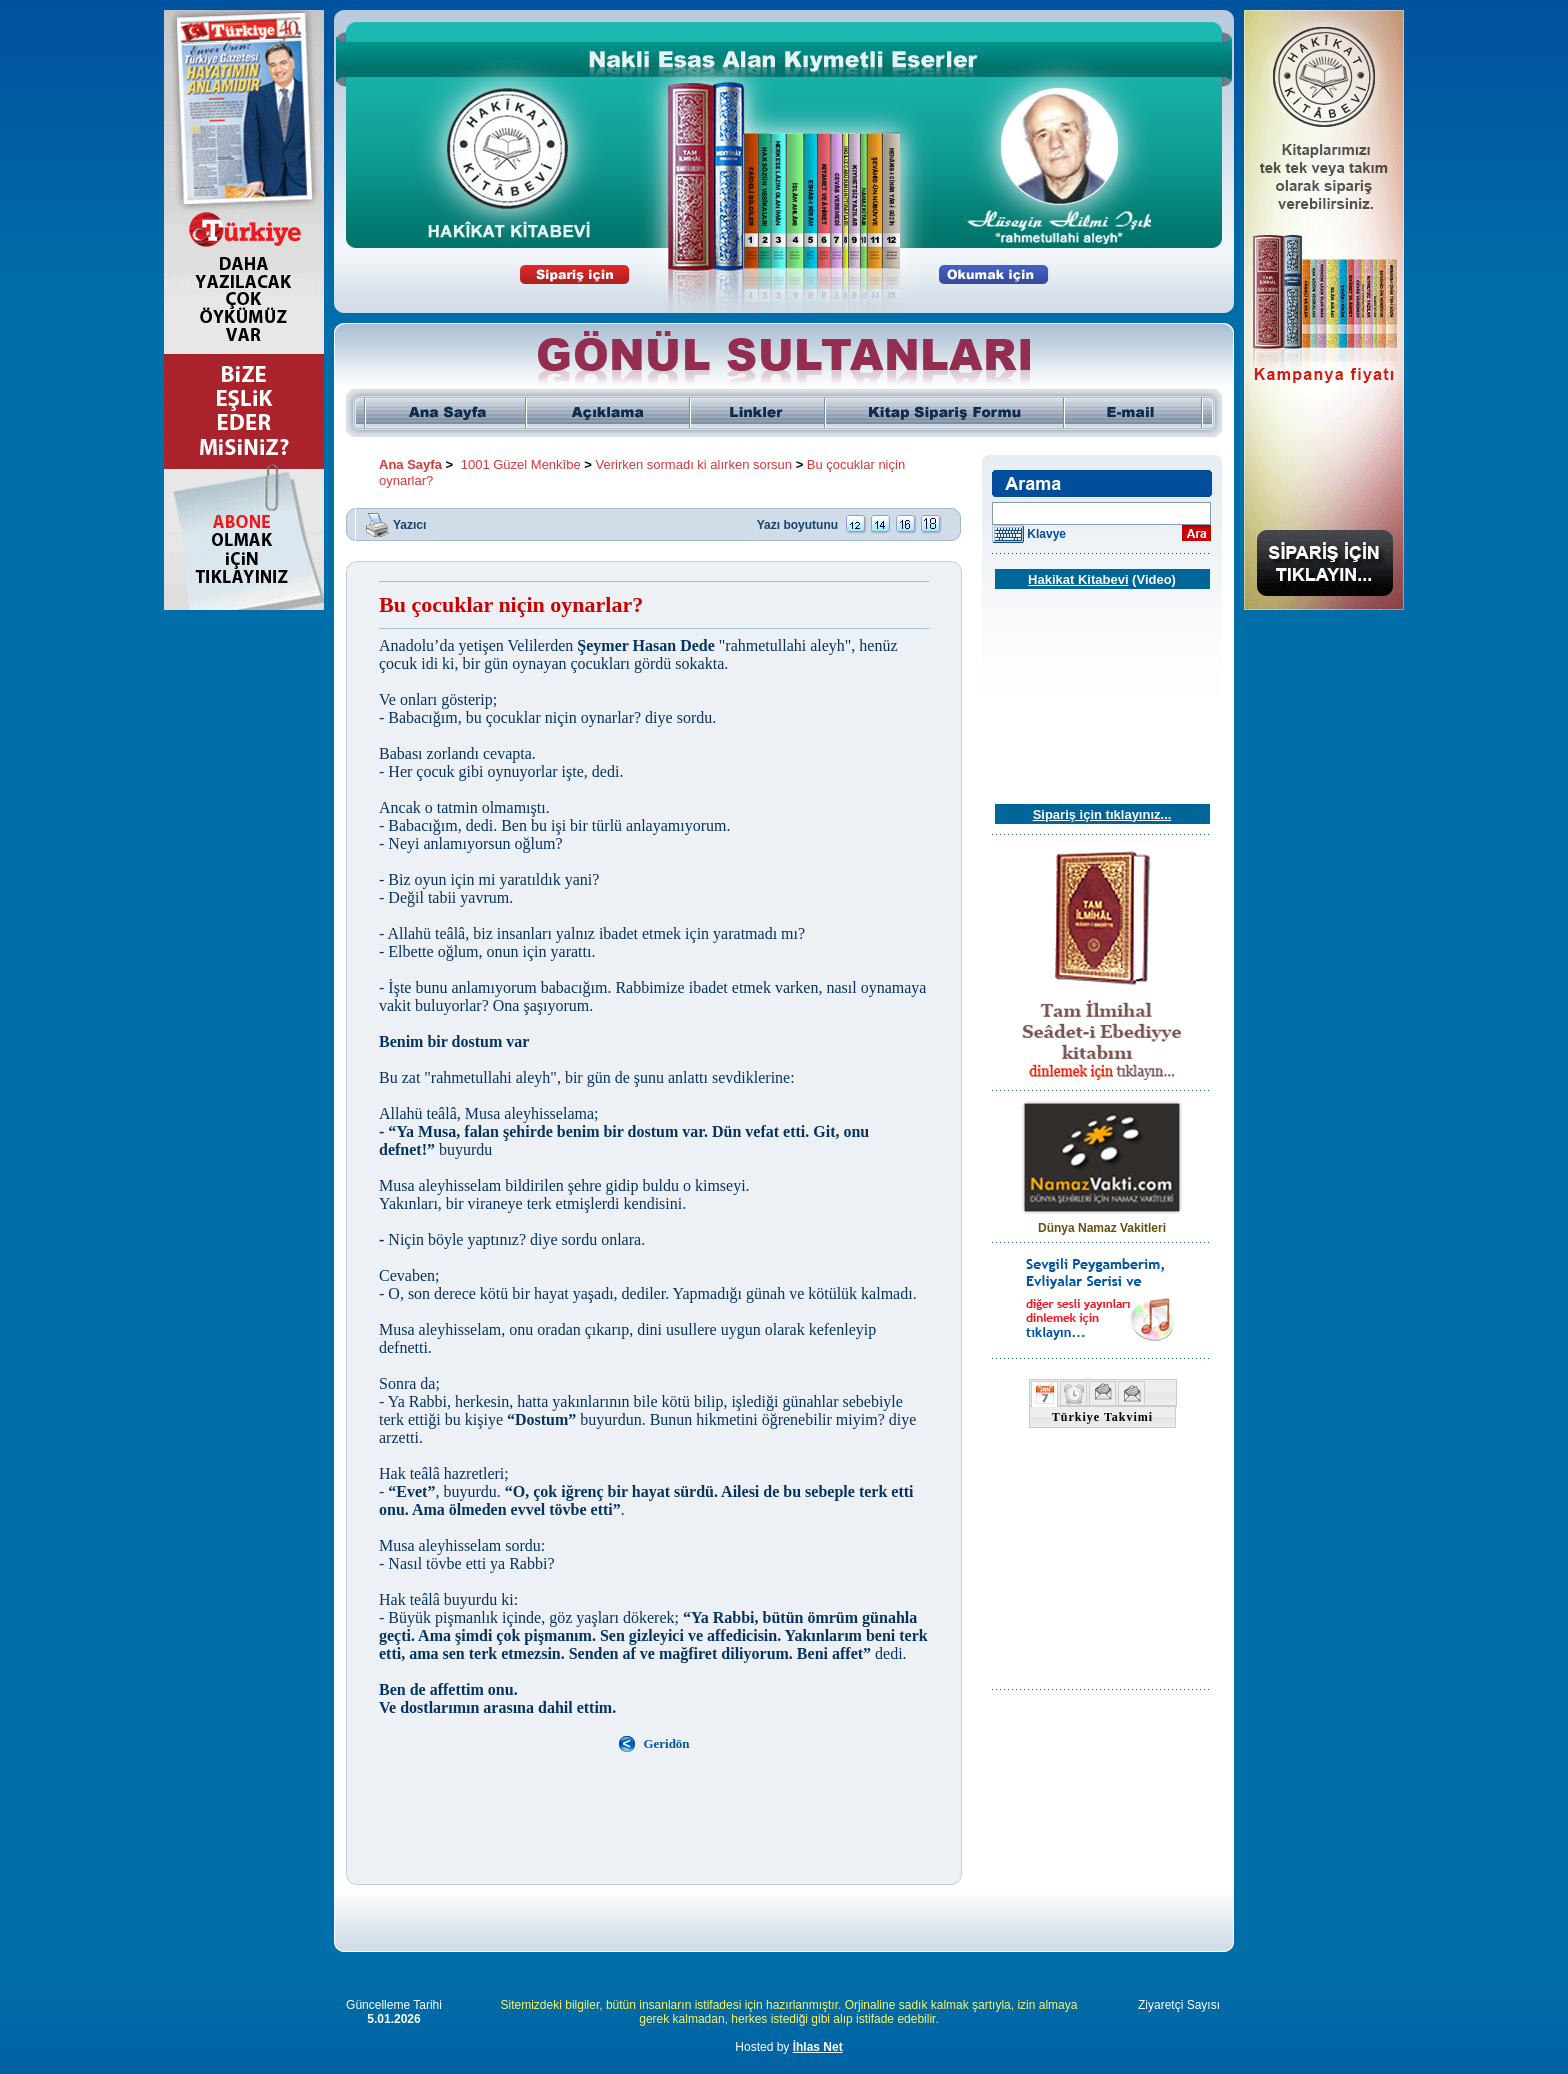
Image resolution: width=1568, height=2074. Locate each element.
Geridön (666, 1743)
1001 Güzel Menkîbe (521, 464)
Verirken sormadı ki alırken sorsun (694, 464)
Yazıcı (409, 524)
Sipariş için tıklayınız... (1102, 814)
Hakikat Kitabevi (1078, 579)
